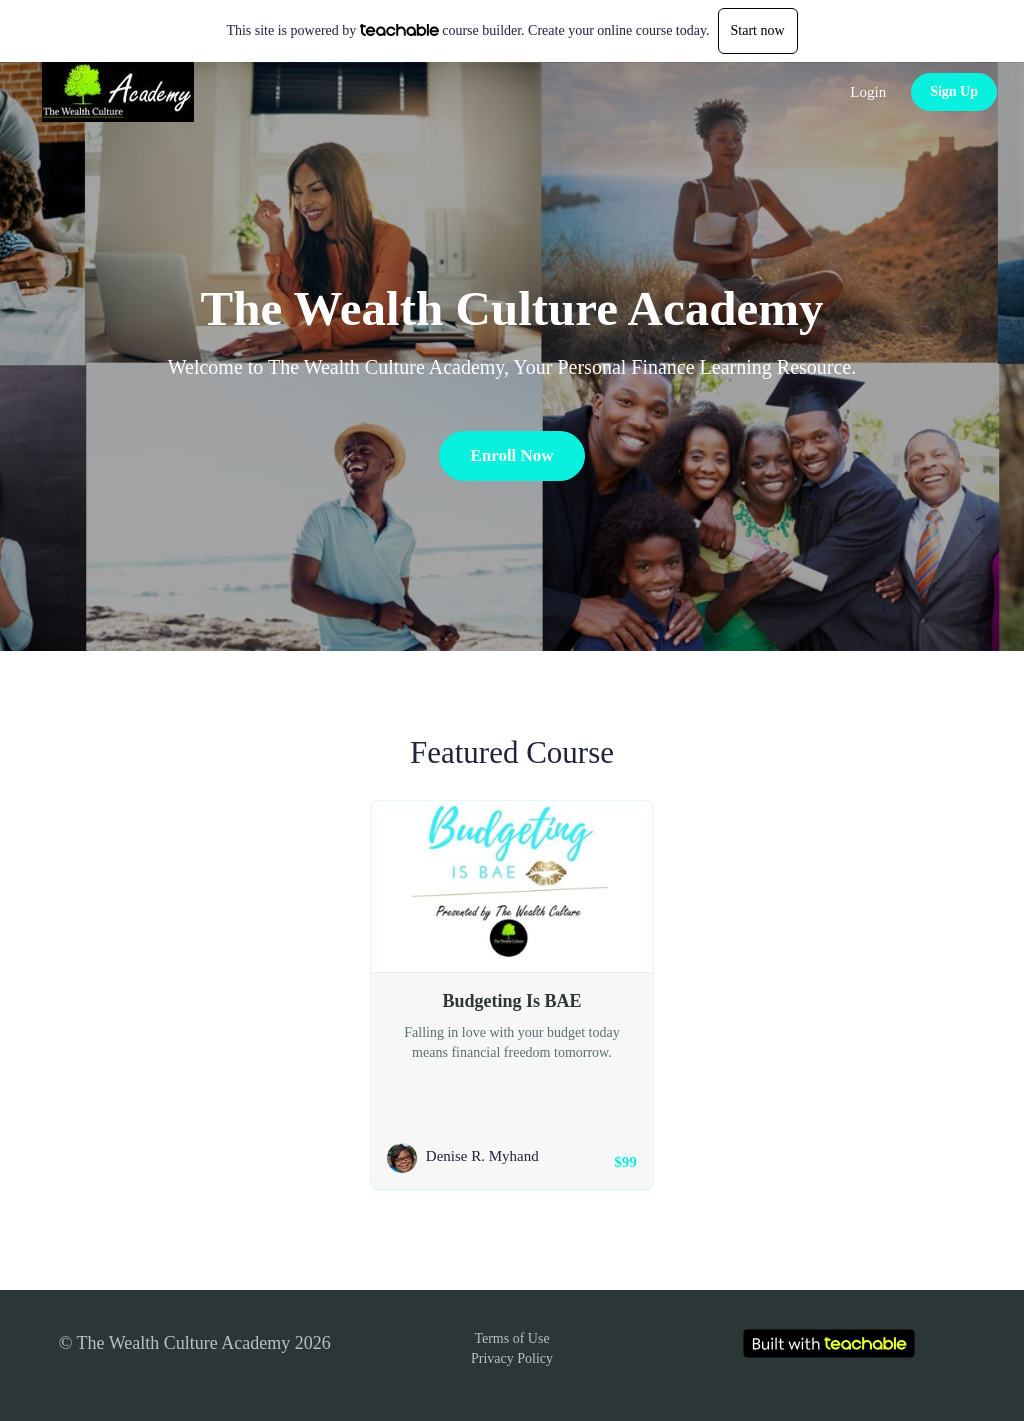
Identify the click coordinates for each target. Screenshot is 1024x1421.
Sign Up (954, 91)
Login (868, 92)
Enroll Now (511, 455)
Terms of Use (511, 1338)
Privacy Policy (512, 1358)
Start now (758, 30)
